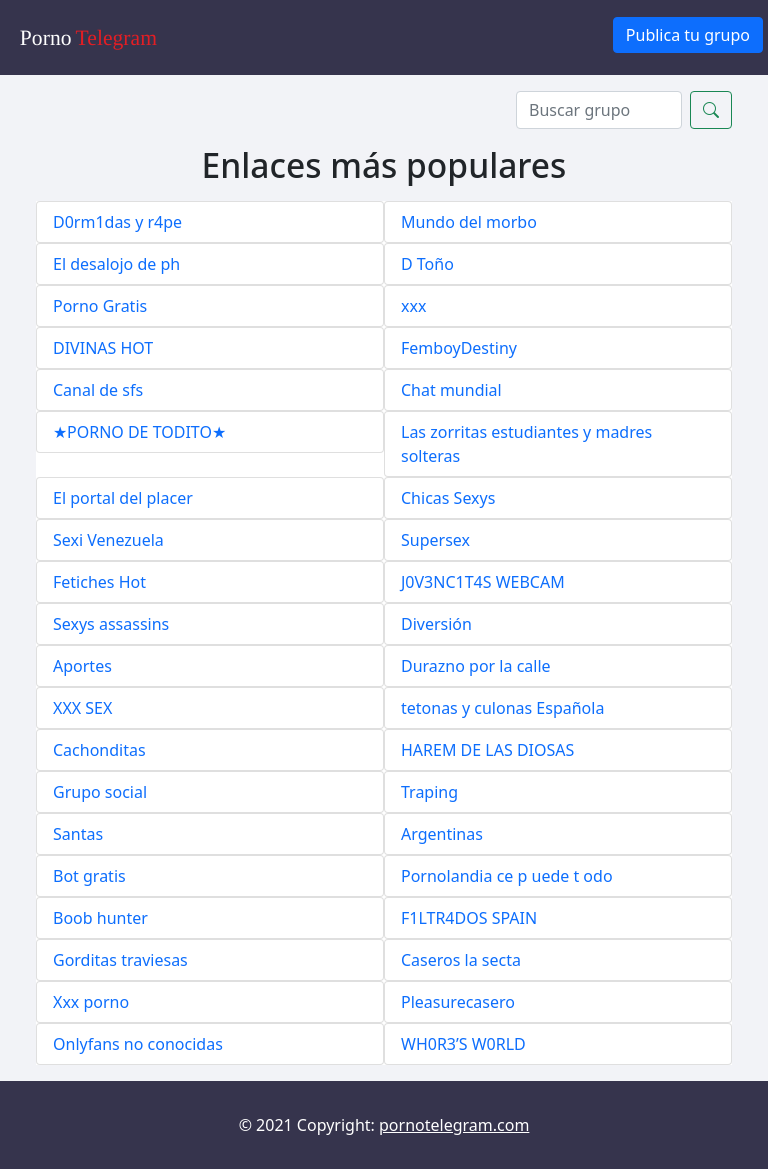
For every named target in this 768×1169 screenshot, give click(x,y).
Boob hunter (100, 918)
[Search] (599, 110)
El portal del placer (123, 498)
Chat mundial (451, 390)
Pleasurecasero (458, 1002)
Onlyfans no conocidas (138, 1044)
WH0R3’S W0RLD (463, 1044)
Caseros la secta (461, 960)
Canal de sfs (98, 390)
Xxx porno (91, 1002)
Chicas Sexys (448, 498)
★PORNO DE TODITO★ (139, 432)
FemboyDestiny (459, 348)
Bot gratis (89, 876)
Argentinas (442, 834)
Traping (429, 792)
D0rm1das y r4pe (117, 222)
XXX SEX (82, 708)
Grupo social (100, 792)
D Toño (427, 264)
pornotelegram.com (454, 1125)
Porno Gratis (100, 306)
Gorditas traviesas (120, 960)
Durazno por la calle (476, 666)
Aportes (82, 666)
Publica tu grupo (688, 35)
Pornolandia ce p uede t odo (507, 876)
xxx (413, 306)
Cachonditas (99, 750)
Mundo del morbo (469, 222)
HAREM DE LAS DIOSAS (487, 750)
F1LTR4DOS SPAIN (469, 918)
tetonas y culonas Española (502, 708)
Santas (78, 834)
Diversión (436, 624)
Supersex (435, 540)
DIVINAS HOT (103, 348)
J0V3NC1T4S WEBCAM (483, 582)
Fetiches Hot (99, 582)
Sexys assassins (111, 624)
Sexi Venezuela (108, 540)
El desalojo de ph (116, 264)
